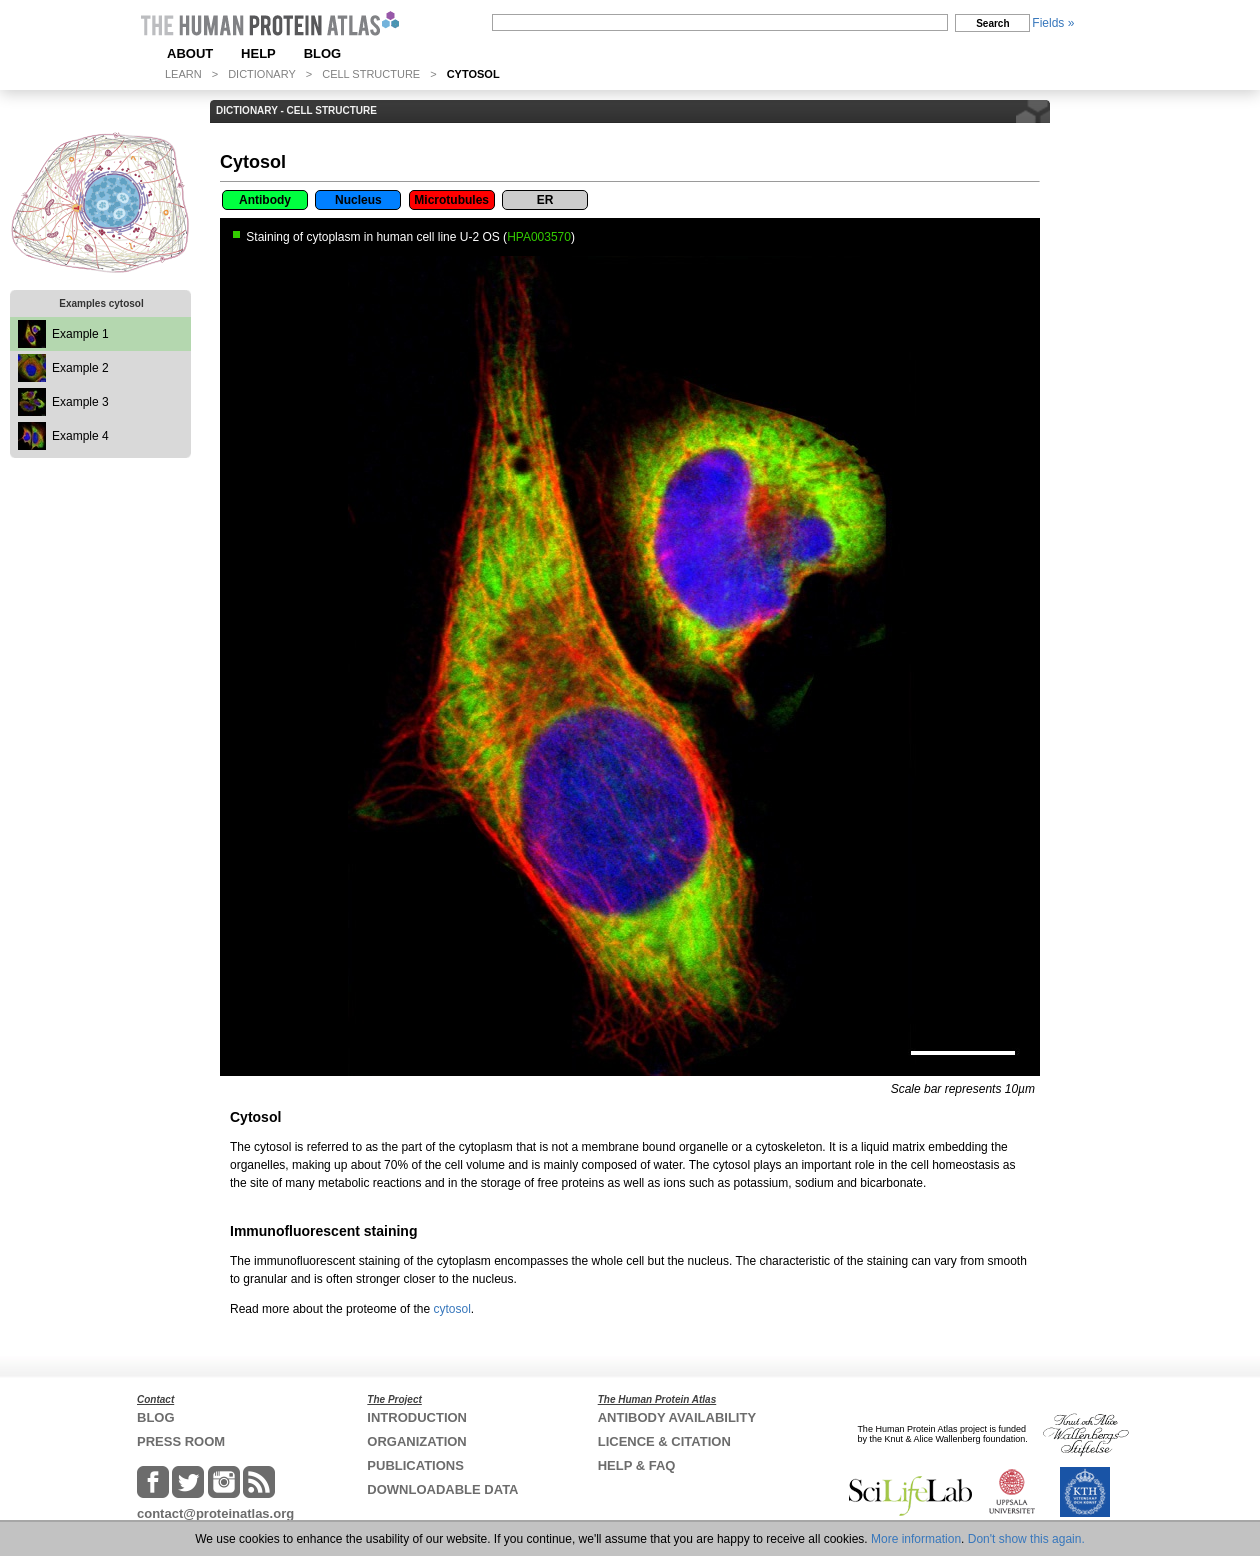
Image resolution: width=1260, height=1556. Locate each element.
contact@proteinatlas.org (215, 1513)
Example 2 (80, 368)
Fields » (1053, 23)
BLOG (323, 53)
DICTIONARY (262, 74)
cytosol (451, 1309)
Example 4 (80, 436)
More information (916, 1539)
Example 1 (80, 334)
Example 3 (80, 402)
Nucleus (358, 200)
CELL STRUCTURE (371, 74)
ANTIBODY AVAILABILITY (677, 1417)
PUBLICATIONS (415, 1465)
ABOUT (190, 53)
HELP (258, 53)
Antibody (265, 200)
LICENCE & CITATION (664, 1441)
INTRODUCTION (417, 1417)
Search (992, 23)
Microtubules (451, 200)
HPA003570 (539, 237)
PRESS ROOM (181, 1441)
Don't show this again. (1026, 1539)
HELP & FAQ (637, 1465)
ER (545, 200)
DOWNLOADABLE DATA (442, 1489)
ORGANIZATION (416, 1441)
